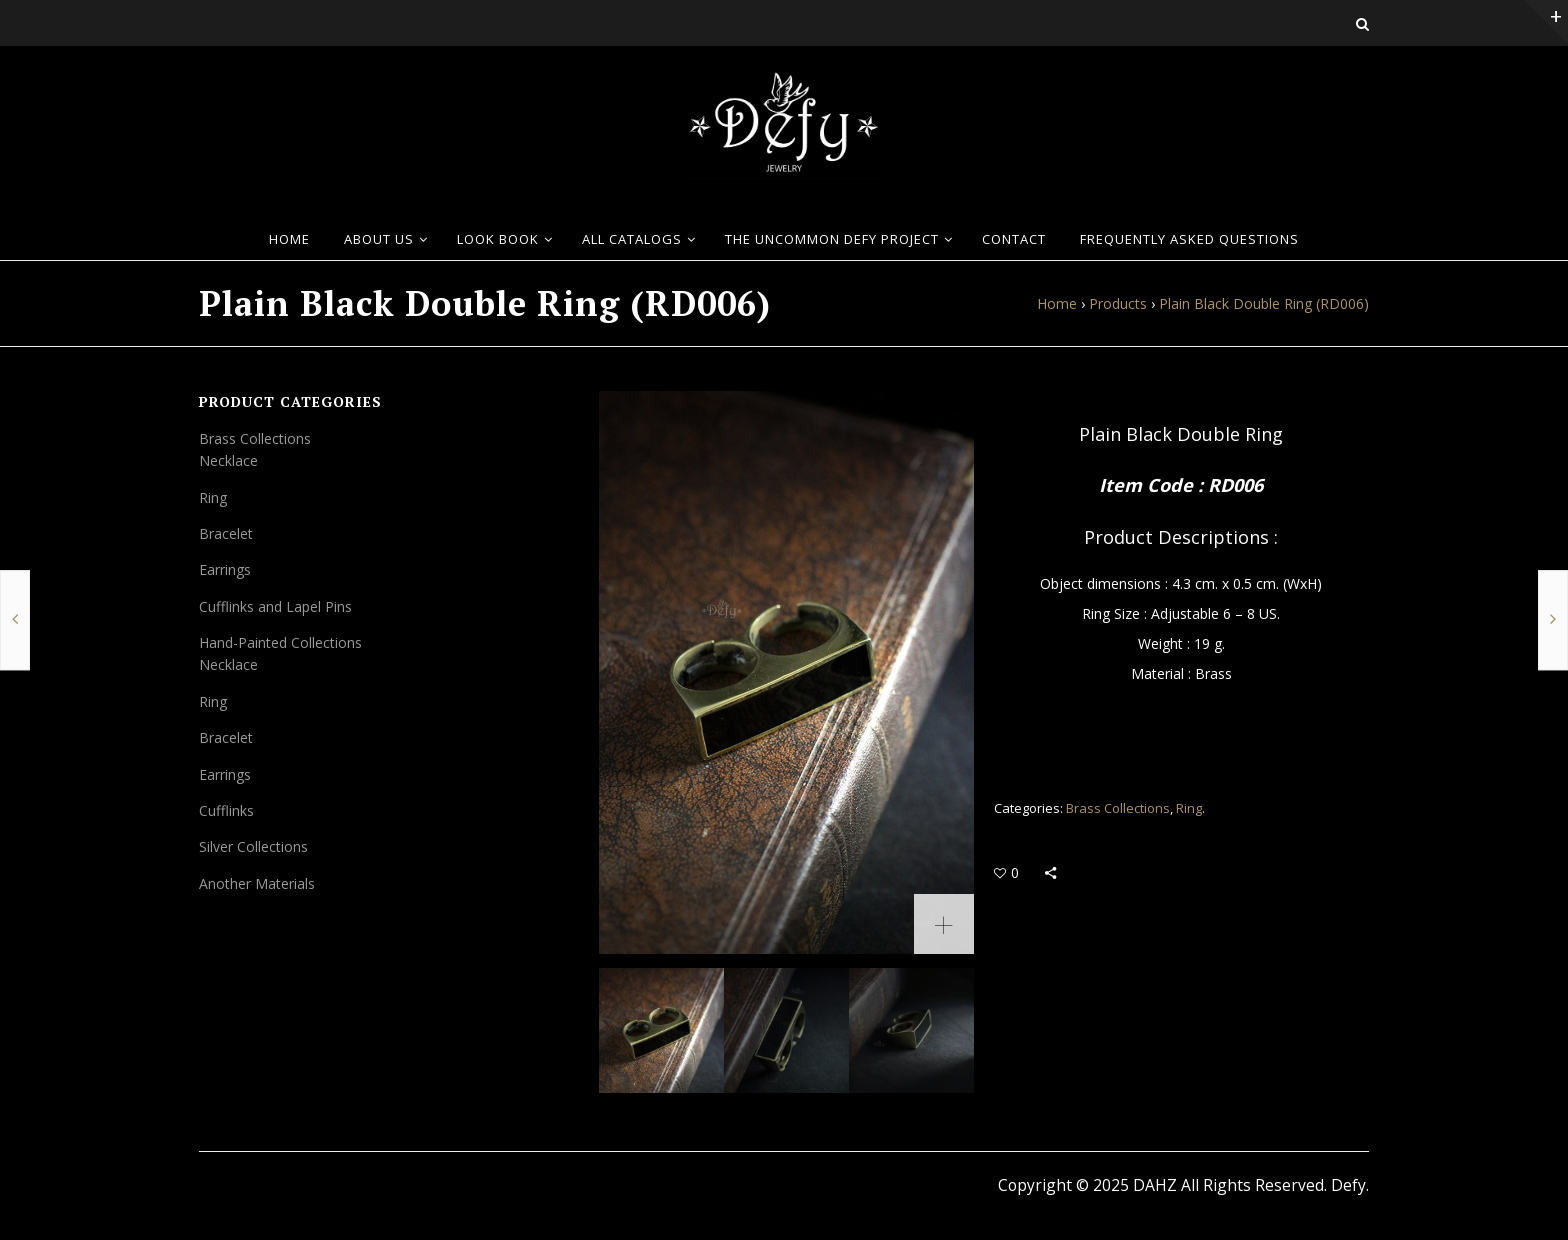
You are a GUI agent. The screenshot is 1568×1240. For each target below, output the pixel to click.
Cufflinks (226, 810)
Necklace (228, 460)
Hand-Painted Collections (280, 642)
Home (1057, 303)
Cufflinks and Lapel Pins (275, 606)
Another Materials (257, 883)
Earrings (225, 569)
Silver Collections (253, 846)
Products (1118, 303)
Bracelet (226, 533)
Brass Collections (1118, 808)
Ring (1189, 808)
